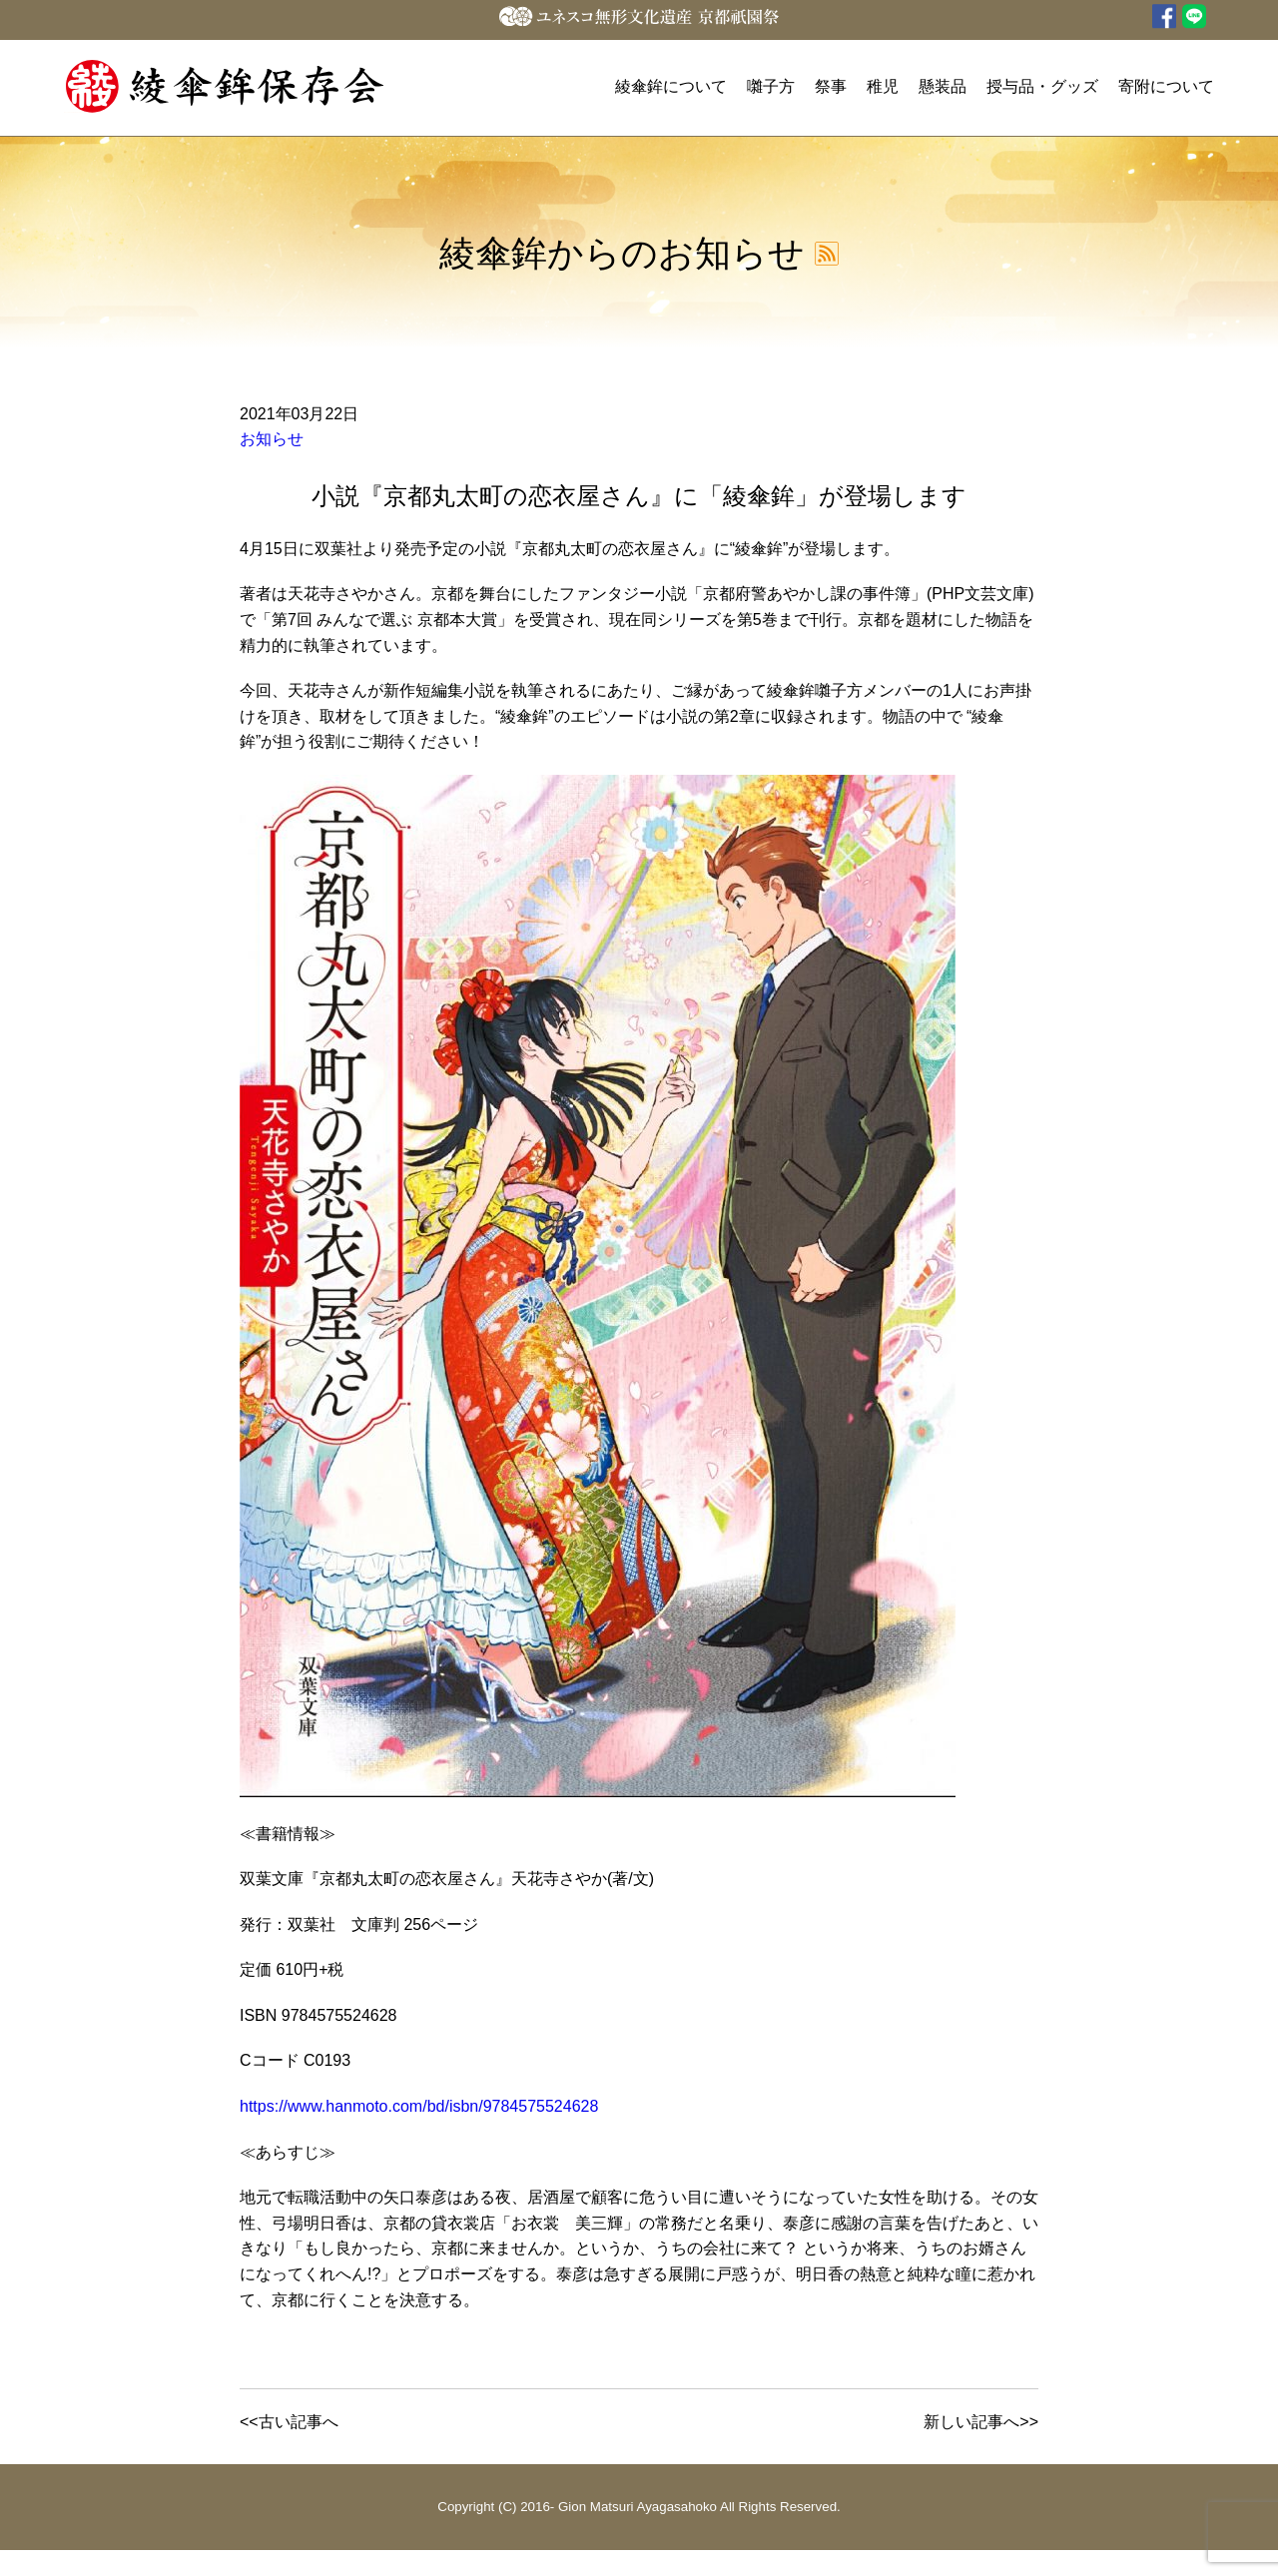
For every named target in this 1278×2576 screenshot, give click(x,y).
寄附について (1166, 86)
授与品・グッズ (1042, 86)
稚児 (883, 86)
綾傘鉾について (671, 86)
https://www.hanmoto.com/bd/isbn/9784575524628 (419, 2106)
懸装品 (942, 86)
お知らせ (272, 438)
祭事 (831, 86)
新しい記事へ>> (981, 2421)
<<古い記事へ (289, 2421)
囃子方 (771, 86)
